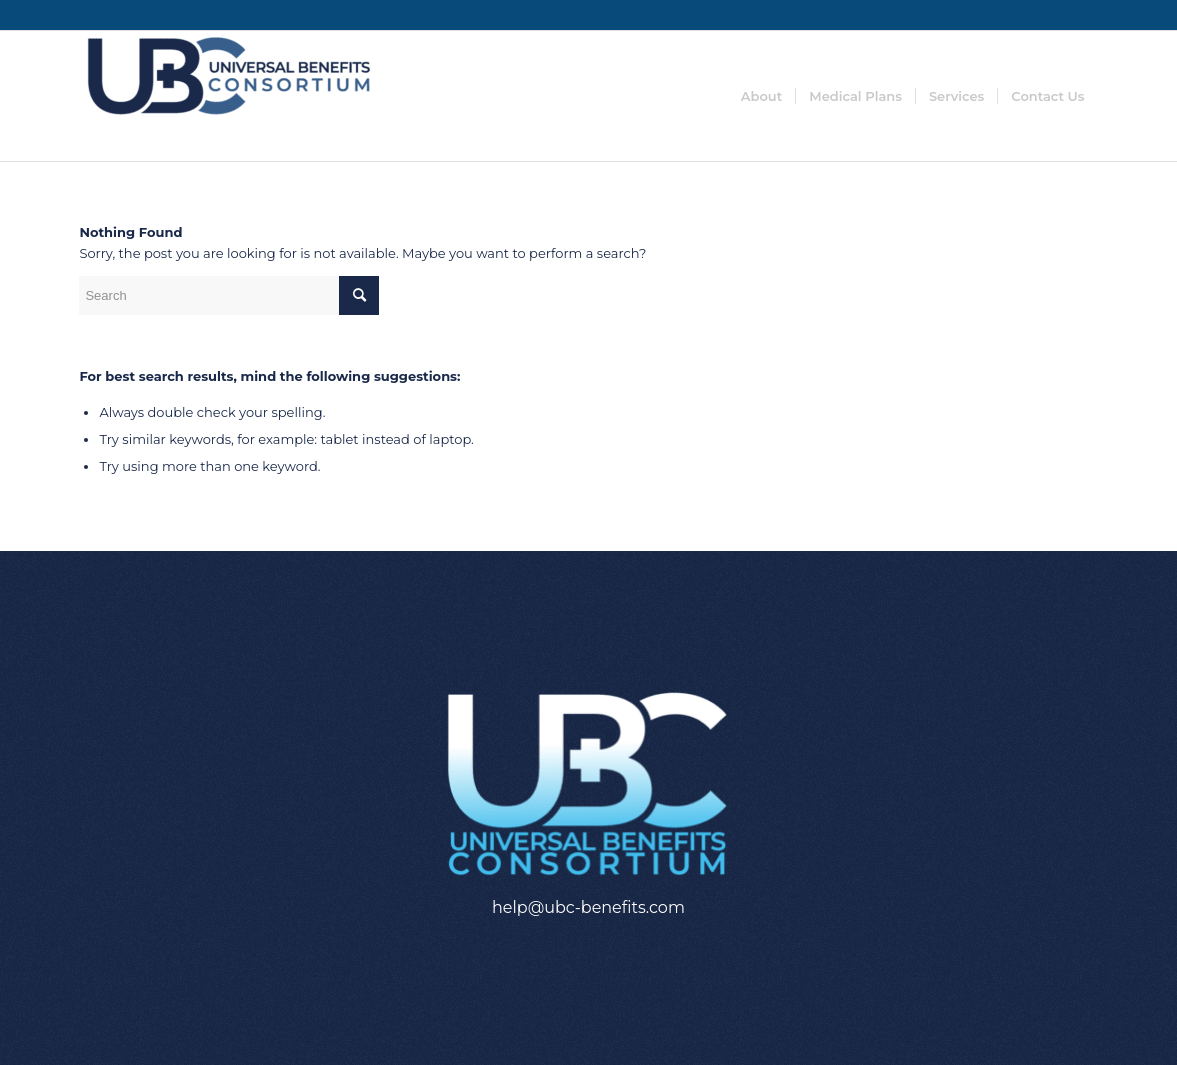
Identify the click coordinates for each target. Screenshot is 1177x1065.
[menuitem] (761, 96)
